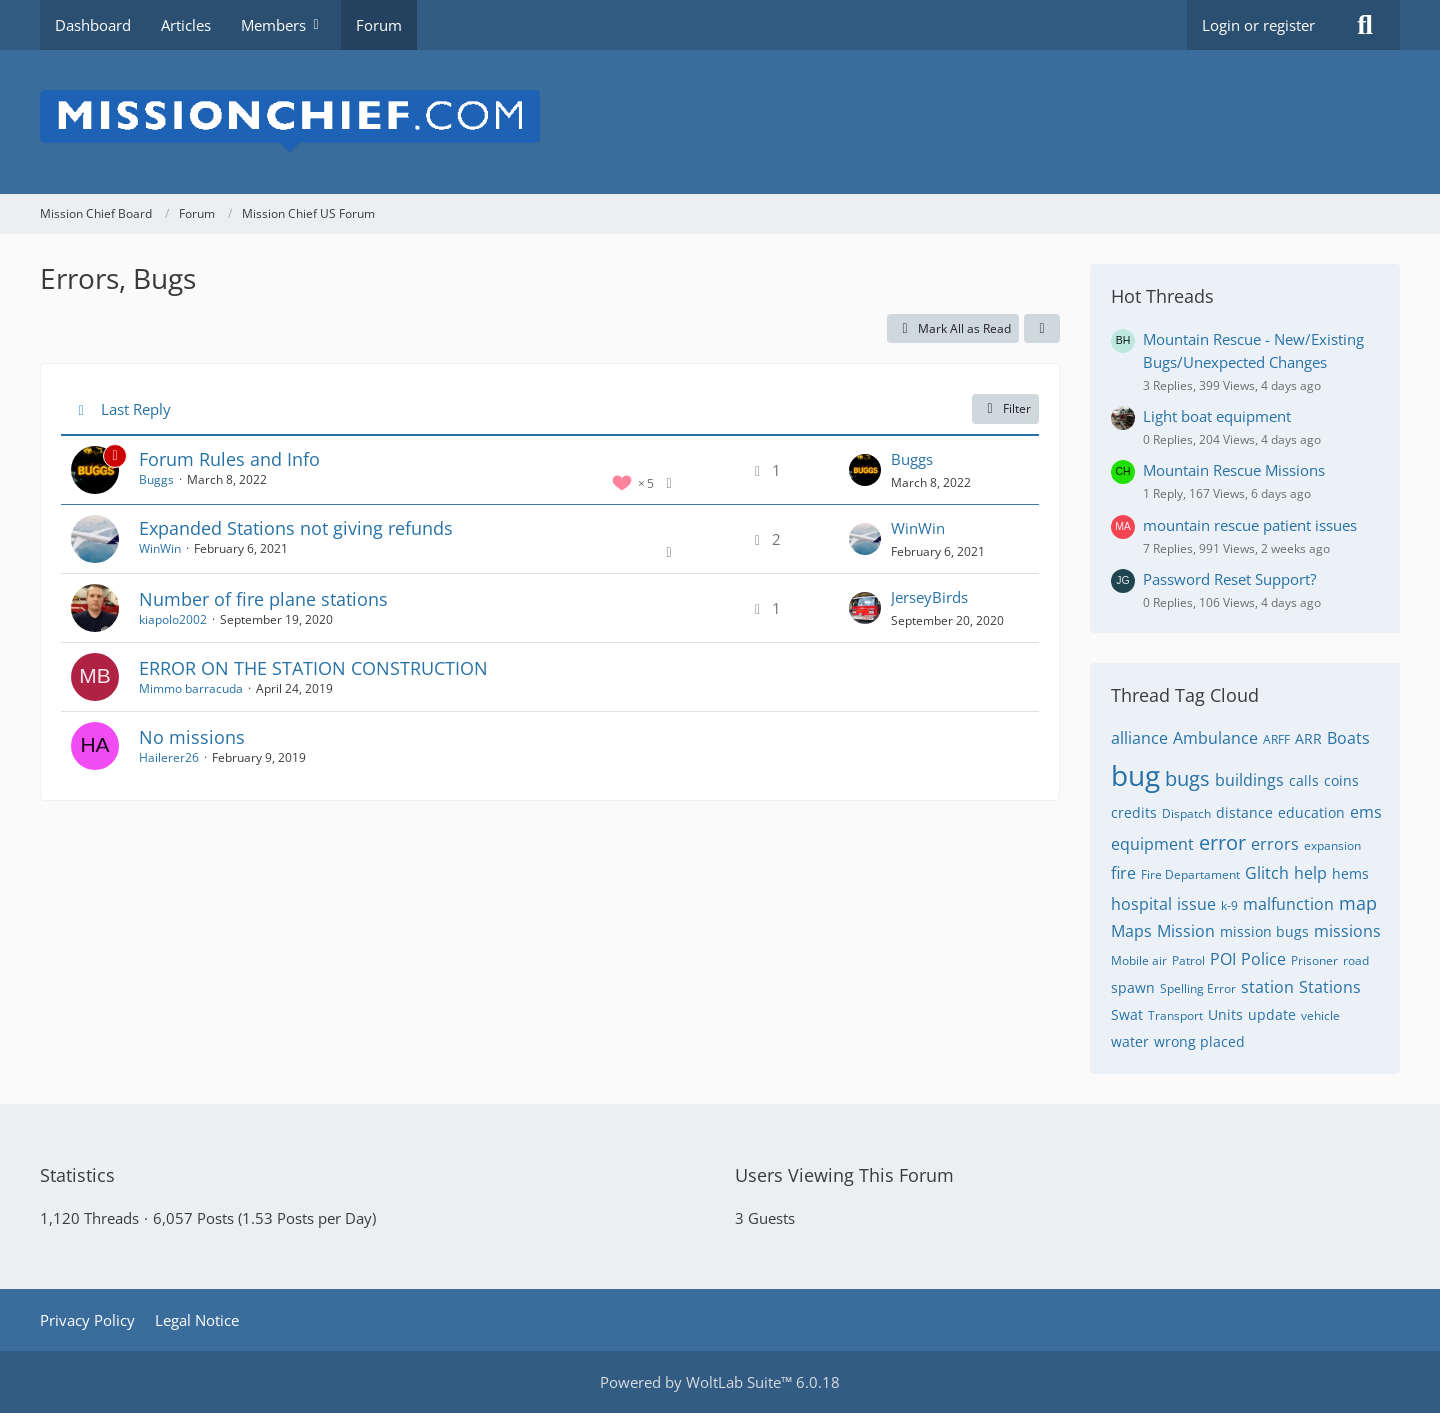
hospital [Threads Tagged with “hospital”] (1141, 904)
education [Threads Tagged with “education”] (1311, 812)
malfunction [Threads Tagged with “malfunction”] (1288, 904)
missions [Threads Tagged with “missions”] (1347, 931)
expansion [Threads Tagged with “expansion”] (1332, 845)
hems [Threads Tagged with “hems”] (1350, 873)
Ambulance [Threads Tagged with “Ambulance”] (1215, 738)
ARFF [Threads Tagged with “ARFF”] (1276, 739)
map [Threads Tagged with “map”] (1358, 903)
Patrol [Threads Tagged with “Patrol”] (1188, 960)
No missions (192, 737)
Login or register (1258, 25)
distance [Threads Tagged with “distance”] (1244, 812)
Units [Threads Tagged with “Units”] (1225, 1014)
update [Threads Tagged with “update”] (1272, 1014)
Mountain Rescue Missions (1234, 470)
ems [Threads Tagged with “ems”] (1366, 812)
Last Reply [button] (136, 409)
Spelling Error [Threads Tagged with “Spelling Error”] (1198, 988)
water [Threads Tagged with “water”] (1130, 1041)
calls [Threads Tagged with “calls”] (1304, 780)
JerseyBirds (929, 597)
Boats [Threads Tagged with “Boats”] (1348, 738)
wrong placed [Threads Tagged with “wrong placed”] (1199, 1041)
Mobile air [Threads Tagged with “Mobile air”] (1139, 960)
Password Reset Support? (1229, 579)
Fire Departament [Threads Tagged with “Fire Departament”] (1190, 874)
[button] (1042, 329)
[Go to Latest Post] (865, 470)
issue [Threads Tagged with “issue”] (1196, 904)
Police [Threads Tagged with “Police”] (1263, 959)
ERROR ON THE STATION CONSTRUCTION (313, 668)
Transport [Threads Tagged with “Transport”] (1175, 1015)
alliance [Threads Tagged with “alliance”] (1139, 738)
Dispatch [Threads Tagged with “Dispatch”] (1186, 813)
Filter (1005, 408)
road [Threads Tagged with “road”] (1356, 960)
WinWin (160, 548)
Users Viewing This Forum (844, 1175)
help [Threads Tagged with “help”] (1310, 873)
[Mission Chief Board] (720, 122)
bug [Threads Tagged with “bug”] (1135, 775)
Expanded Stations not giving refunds (296, 528)
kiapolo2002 (173, 619)
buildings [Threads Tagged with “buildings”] (1249, 780)
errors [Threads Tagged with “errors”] (1275, 844)
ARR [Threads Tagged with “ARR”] (1308, 738)
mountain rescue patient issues (1250, 525)
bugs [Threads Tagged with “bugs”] (1187, 778)
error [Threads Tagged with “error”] (1222, 842)
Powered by (720, 1382)
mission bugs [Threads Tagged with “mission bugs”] (1264, 931)
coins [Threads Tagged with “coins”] (1341, 780)
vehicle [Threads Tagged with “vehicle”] (1320, 1015)
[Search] (1365, 25)
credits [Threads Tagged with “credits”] (1134, 812)
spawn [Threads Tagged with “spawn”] (1133, 987)
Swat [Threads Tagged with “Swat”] (1127, 1014)
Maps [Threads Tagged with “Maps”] (1131, 931)
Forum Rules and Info (229, 459)
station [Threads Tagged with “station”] (1267, 987)
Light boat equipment (1217, 416)
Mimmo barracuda (191, 688)
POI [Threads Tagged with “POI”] (1223, 959)
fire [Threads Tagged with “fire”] (1123, 873)
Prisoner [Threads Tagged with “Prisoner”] (1314, 960)
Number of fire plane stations (263, 599)
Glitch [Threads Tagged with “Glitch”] (1267, 873)
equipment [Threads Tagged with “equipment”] (1152, 844)
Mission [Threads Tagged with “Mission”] (1186, 931)
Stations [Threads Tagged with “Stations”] (1330, 987)
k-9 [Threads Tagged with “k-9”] (1229, 905)
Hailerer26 (169, 757)
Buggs (156, 479)
